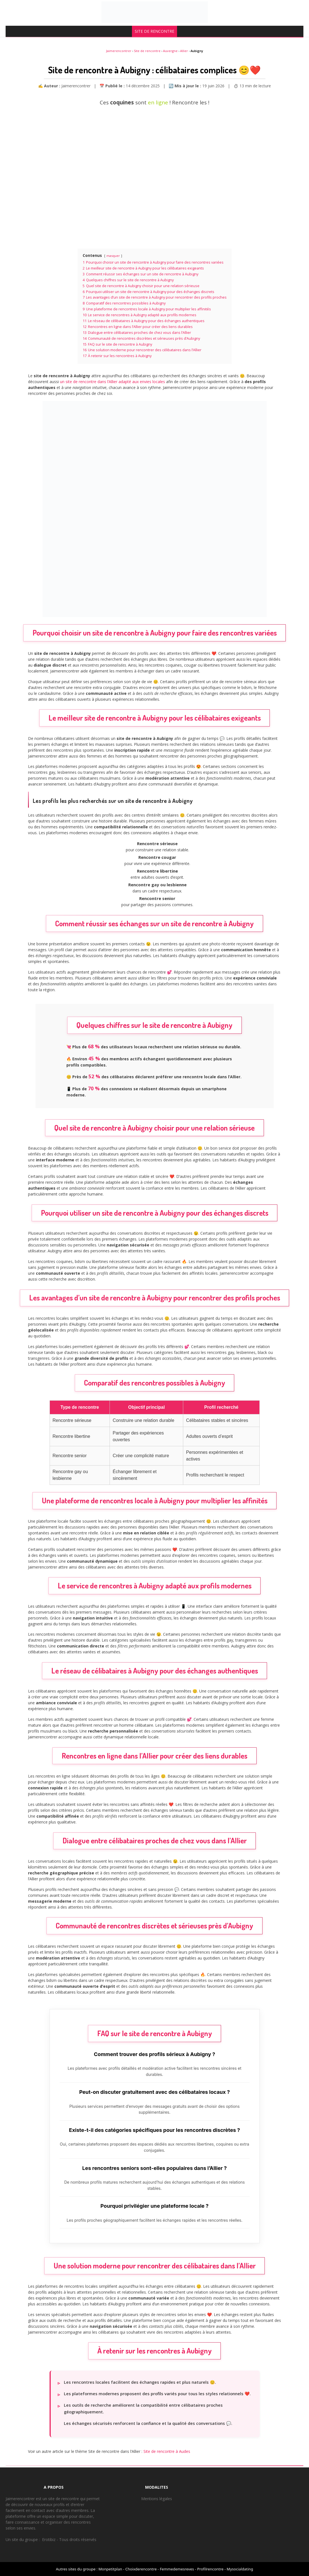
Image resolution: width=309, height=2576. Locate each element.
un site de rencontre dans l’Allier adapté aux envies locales (112, 381)
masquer (113, 256)
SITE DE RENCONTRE (154, 31)
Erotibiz (48, 2539)
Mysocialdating (240, 2569)
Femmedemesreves (177, 2569)
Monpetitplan (110, 2569)
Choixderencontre (141, 2569)
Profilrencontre (210, 2569)
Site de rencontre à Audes (166, 2451)
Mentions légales (156, 2498)
